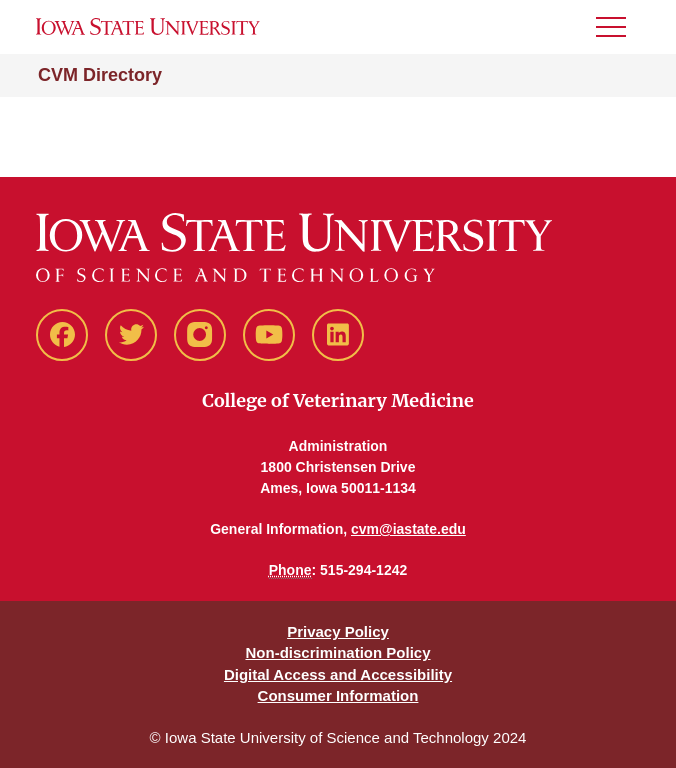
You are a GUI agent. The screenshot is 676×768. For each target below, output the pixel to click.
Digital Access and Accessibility (338, 674)
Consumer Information (338, 695)
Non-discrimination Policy (337, 652)
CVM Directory (100, 75)
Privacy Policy (338, 631)
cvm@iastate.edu (408, 529)
